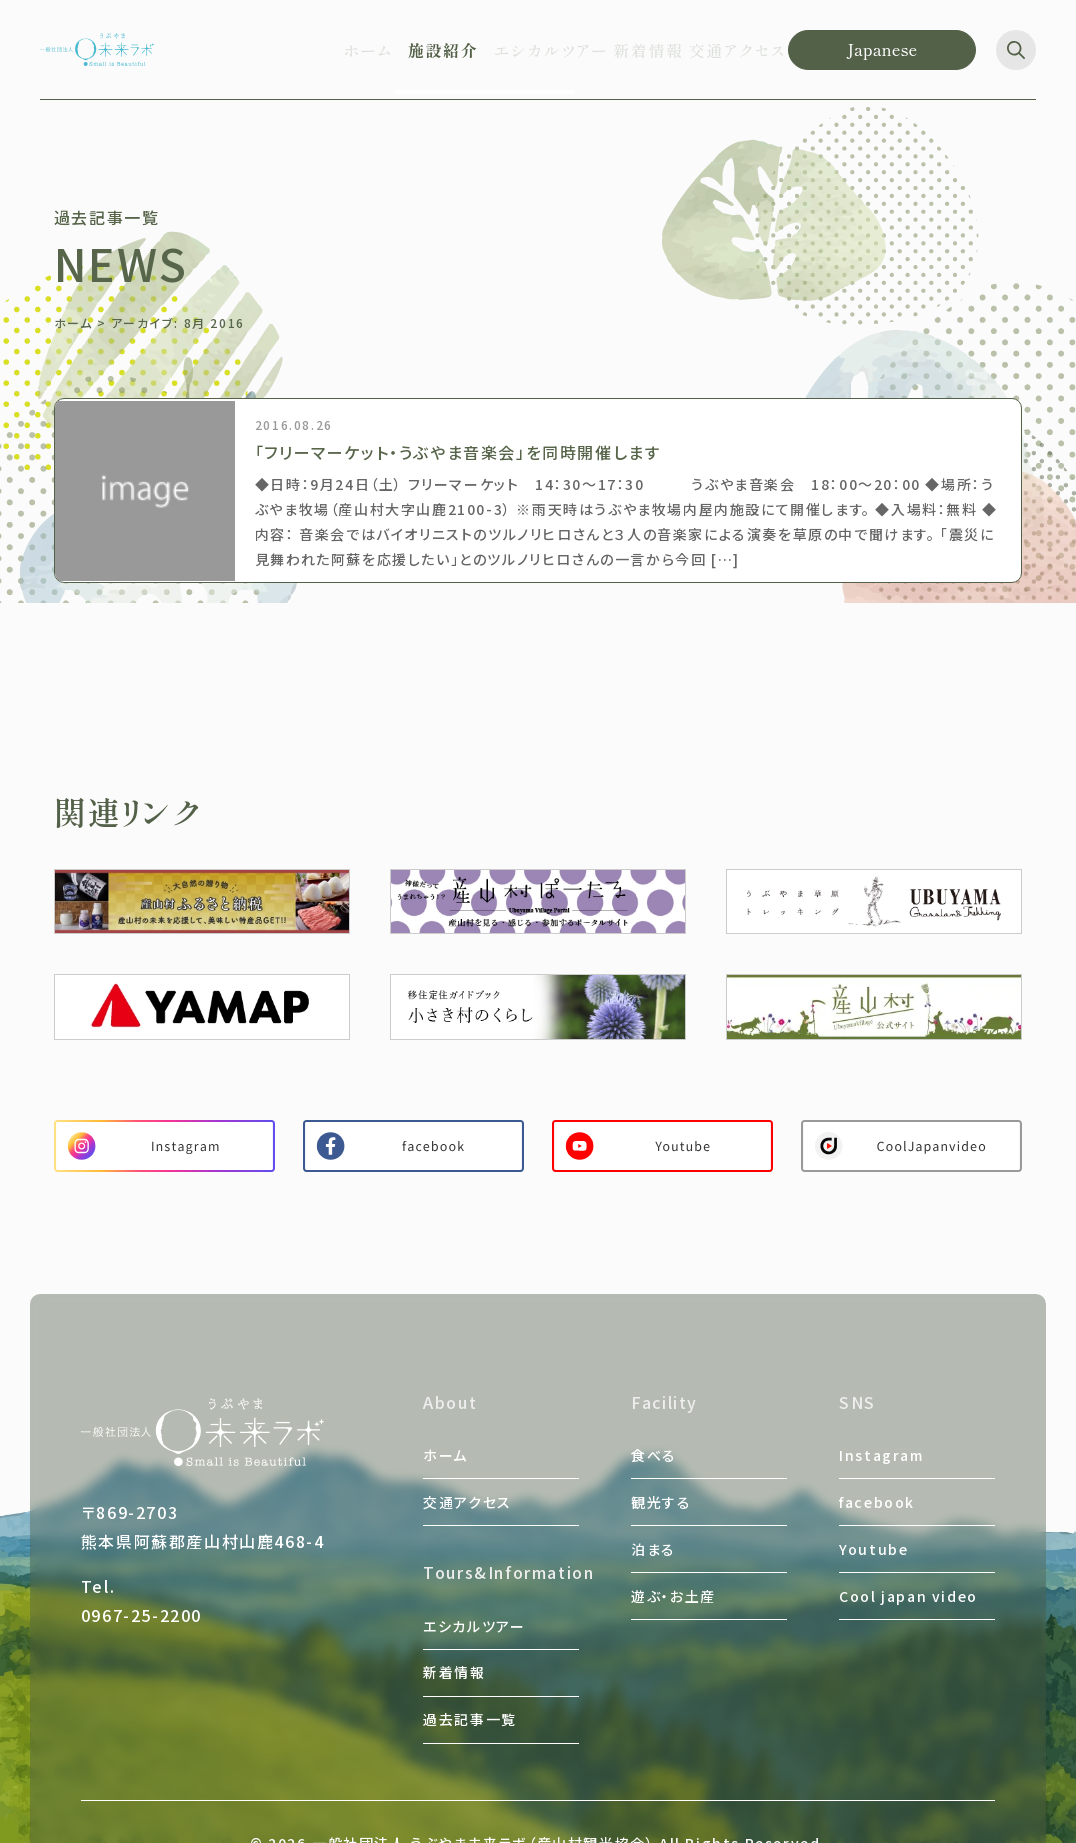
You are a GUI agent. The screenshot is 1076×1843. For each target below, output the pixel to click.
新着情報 (454, 1622)
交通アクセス (467, 1481)
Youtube (873, 1513)
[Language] (882, 50)
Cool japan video (908, 1545)
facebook (877, 1481)
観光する (661, 1481)
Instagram (881, 1449)
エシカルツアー (474, 1590)
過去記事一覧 (470, 1654)
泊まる (653, 1513)
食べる (654, 1449)
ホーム (73, 322)
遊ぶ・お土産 (673, 1545)
